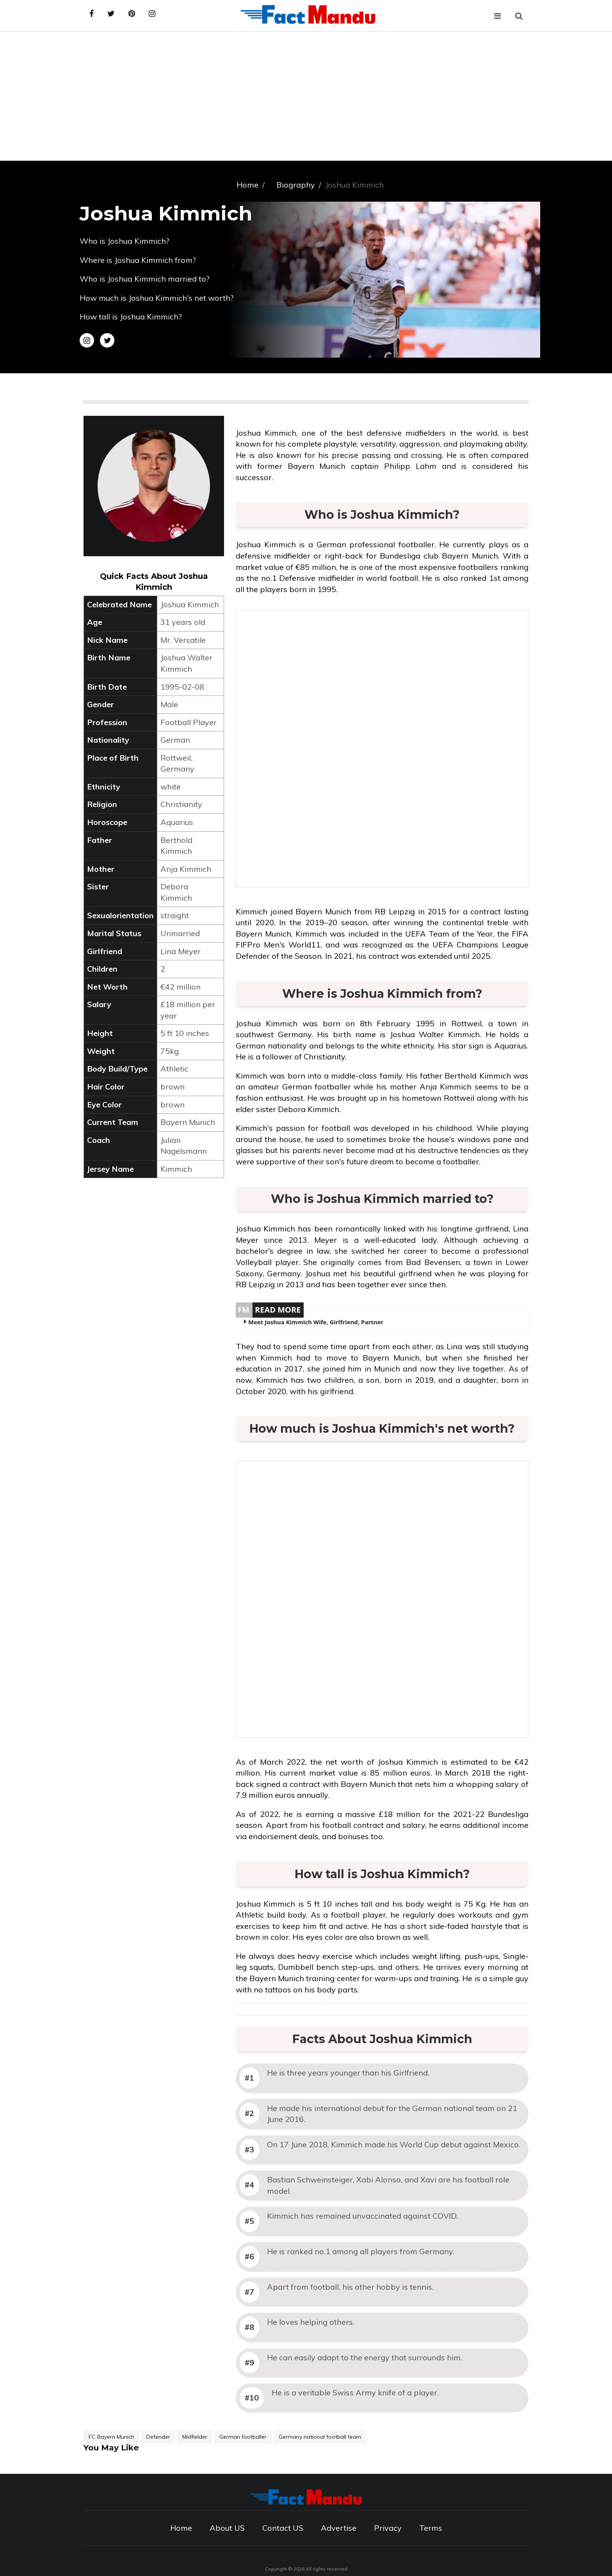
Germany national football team (320, 2436)
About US (227, 2528)
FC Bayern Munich (111, 2436)
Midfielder (194, 2436)
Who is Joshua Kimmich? (124, 241)
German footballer (243, 2436)
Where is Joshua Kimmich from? (138, 260)
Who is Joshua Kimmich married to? (145, 279)
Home (181, 2528)
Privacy (388, 2528)
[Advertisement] (306, 90)
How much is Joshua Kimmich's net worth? (157, 298)
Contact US (282, 2528)
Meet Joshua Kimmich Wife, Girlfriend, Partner (315, 1322)
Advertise (338, 2528)
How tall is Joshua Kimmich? (131, 316)
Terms (430, 2528)
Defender (158, 2436)
